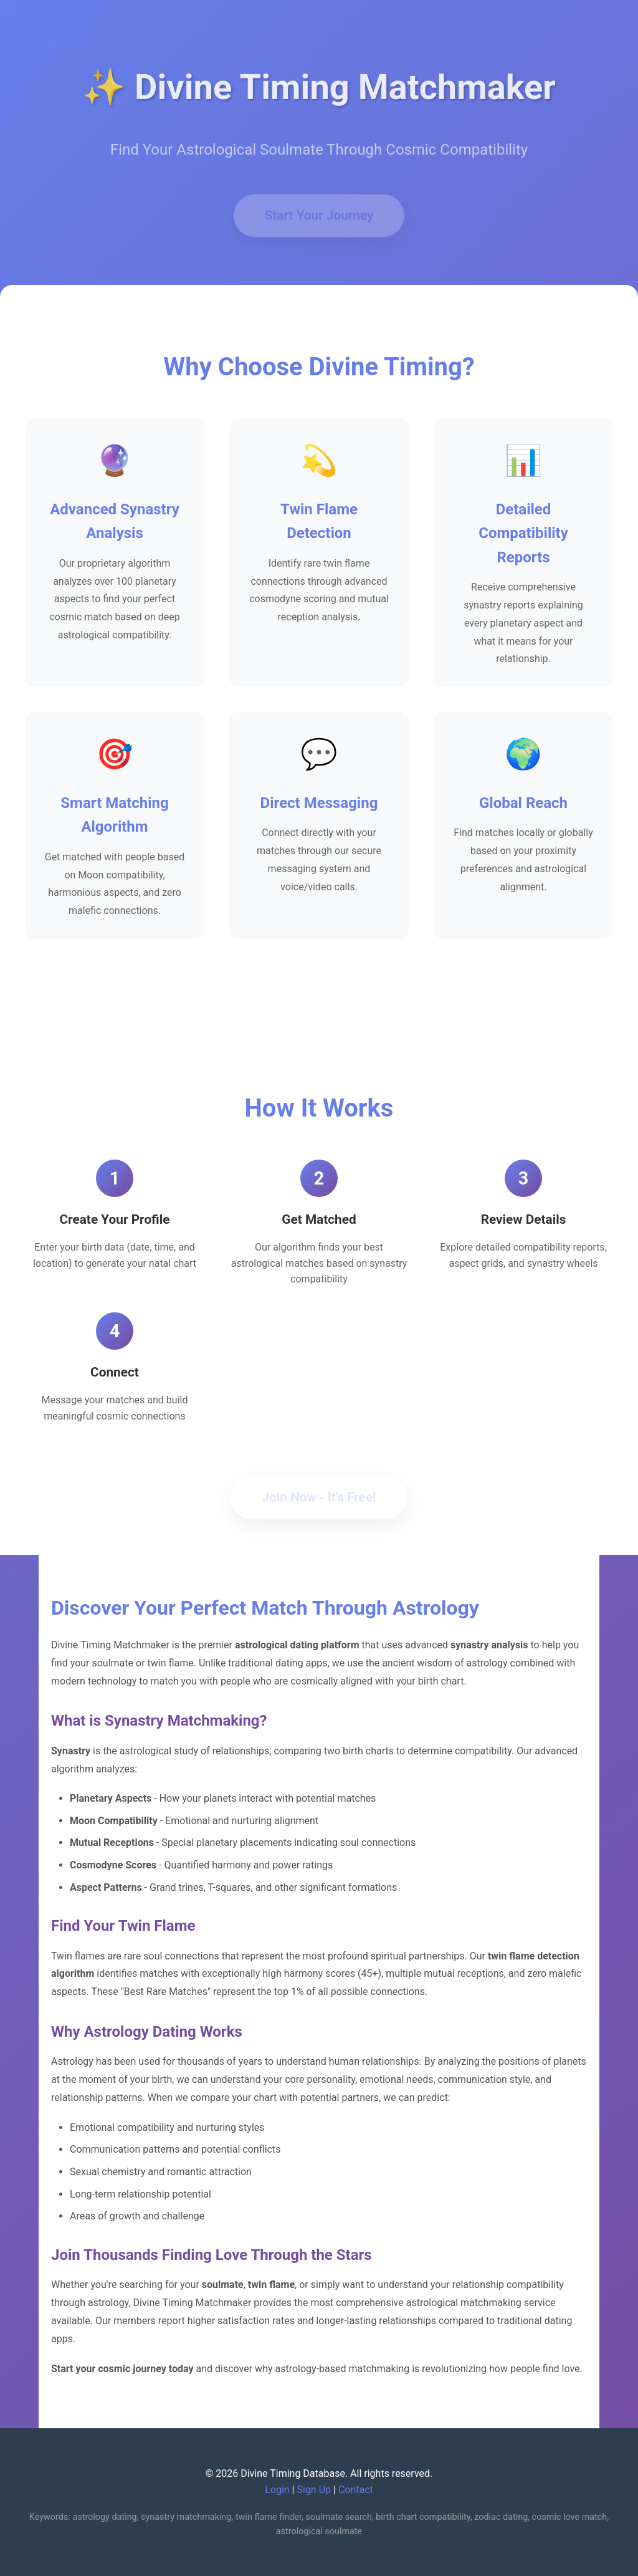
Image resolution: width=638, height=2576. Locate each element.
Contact (355, 2490)
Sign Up (314, 2490)
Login (277, 2490)
